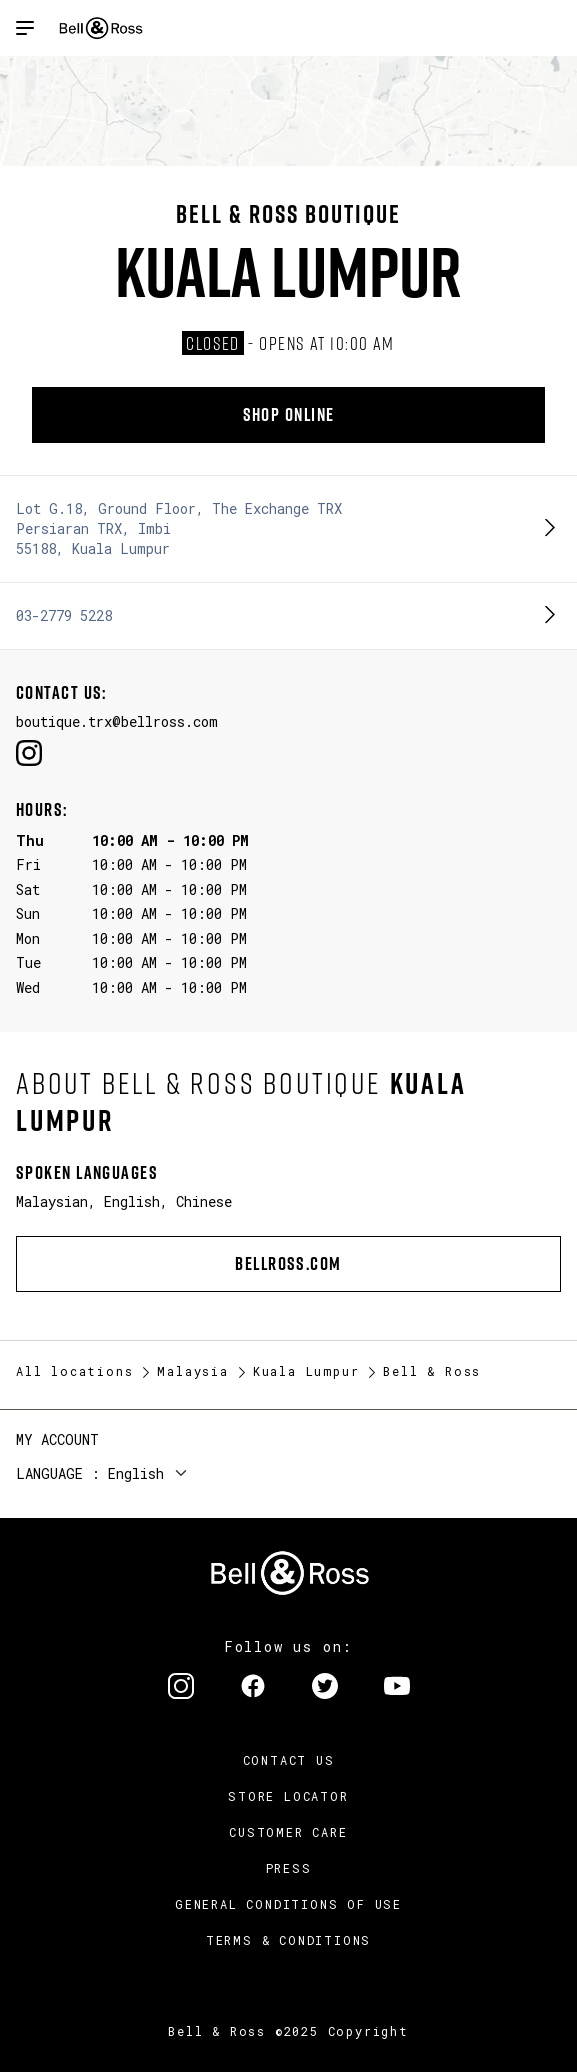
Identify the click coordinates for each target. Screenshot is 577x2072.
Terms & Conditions (288, 1940)
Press (289, 1868)
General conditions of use (288, 1904)
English (136, 1473)
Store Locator (288, 1796)
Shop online (289, 414)
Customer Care (288, 1832)
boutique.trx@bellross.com (117, 721)
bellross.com (288, 1263)
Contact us (289, 1760)
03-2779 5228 (64, 615)
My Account (57, 1439)
